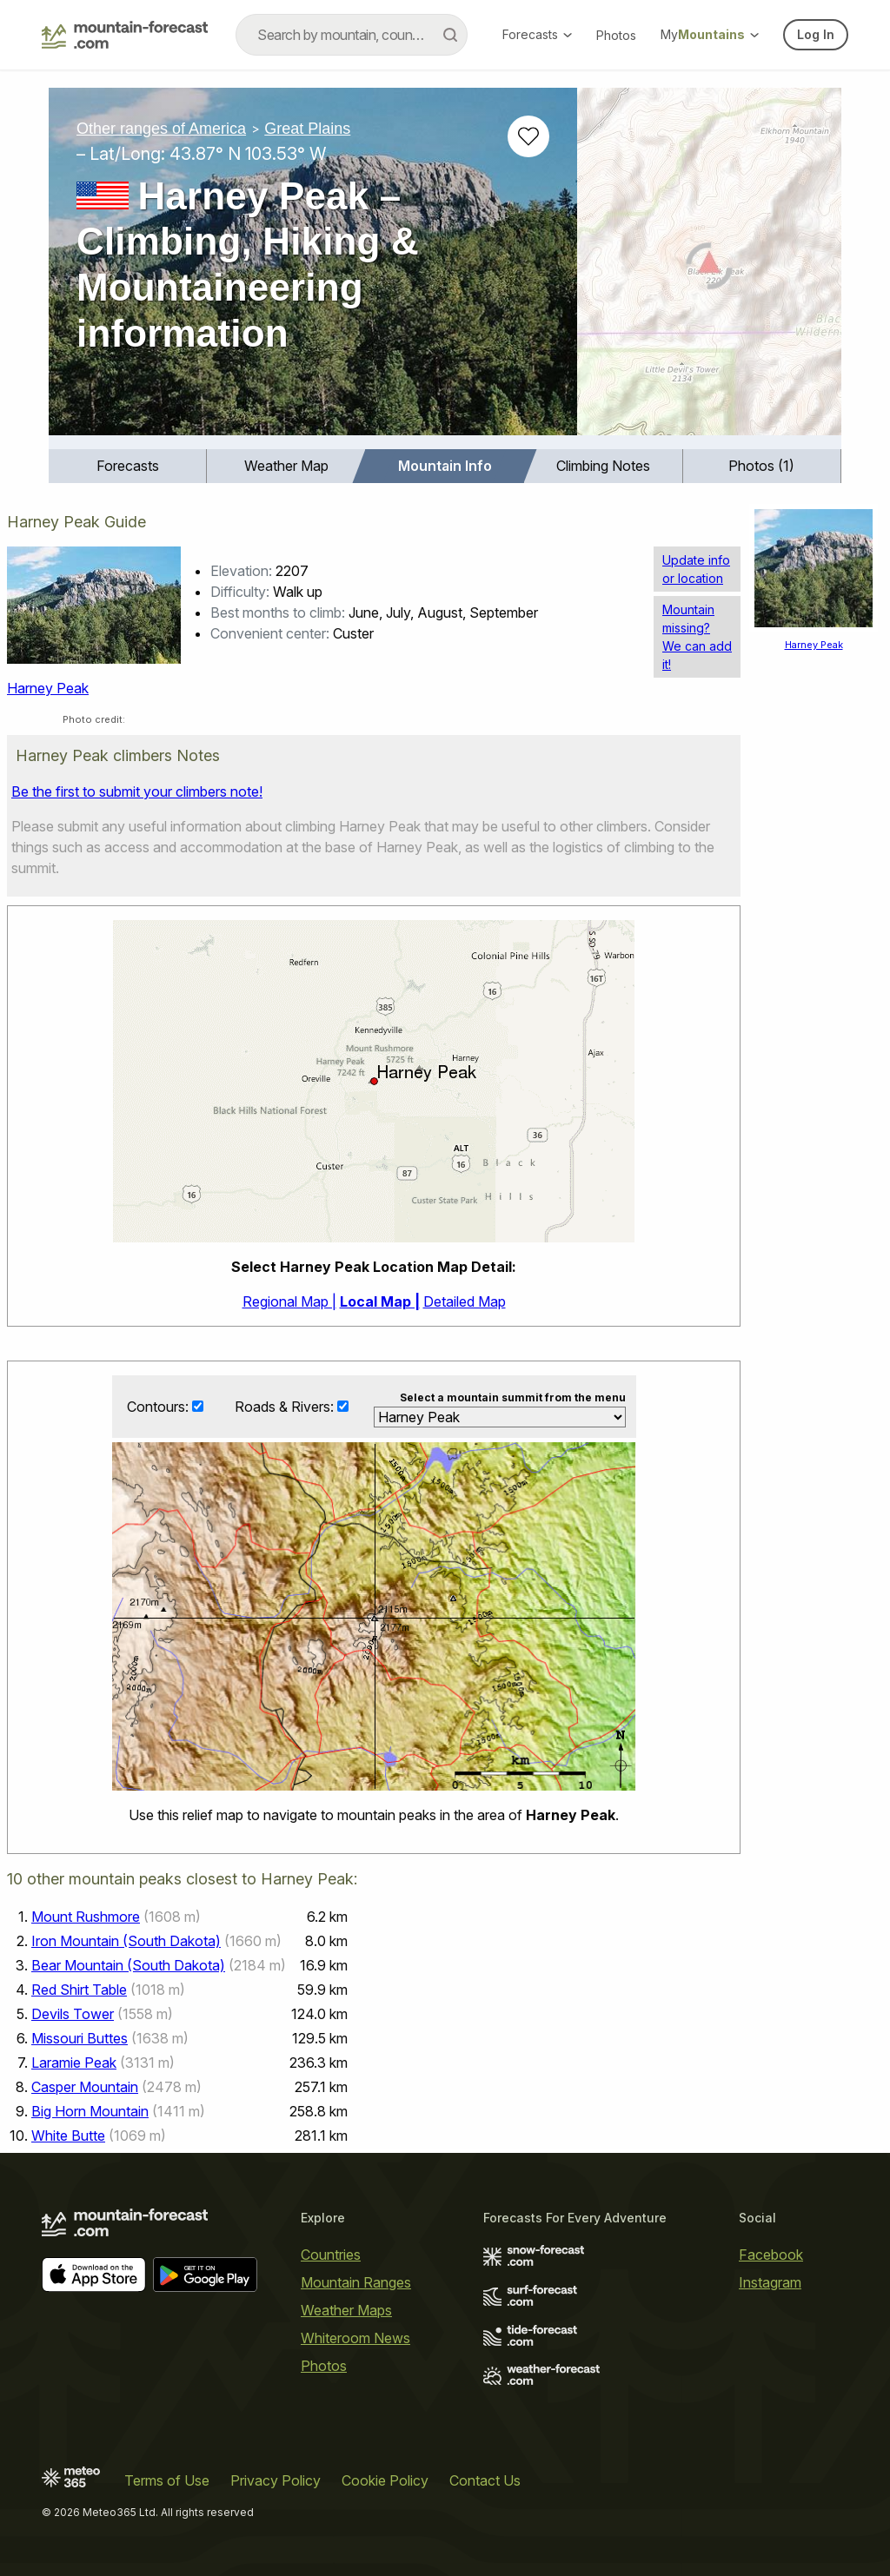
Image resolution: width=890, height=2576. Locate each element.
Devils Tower (72, 2014)
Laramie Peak (73, 2062)
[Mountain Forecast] (125, 35)
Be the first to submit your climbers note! (136, 791)
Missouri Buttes (79, 2038)
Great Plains (307, 128)
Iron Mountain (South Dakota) (126, 1941)
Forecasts (537, 34)
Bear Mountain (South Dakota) (128, 1965)
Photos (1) (761, 465)
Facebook (771, 2254)
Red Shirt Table (79, 1989)
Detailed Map (464, 1301)
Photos (616, 35)
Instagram (770, 2282)
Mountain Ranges (356, 2282)
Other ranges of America (161, 128)
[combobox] (352, 35)
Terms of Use (166, 2480)
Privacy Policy (275, 2480)
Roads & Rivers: (286, 1407)
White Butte (68, 2135)
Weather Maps (346, 2310)
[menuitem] (128, 466)
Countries (331, 2254)
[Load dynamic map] (709, 268)
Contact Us (485, 2480)
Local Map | (380, 1301)
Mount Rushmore (85, 1916)
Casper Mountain (84, 2087)
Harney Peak (48, 688)
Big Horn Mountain (90, 2111)
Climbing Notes (603, 465)
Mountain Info (445, 465)
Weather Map (286, 465)
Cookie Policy (385, 2480)
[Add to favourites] (528, 136)
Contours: (159, 1407)
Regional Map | (289, 1301)
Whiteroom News (355, 2338)
